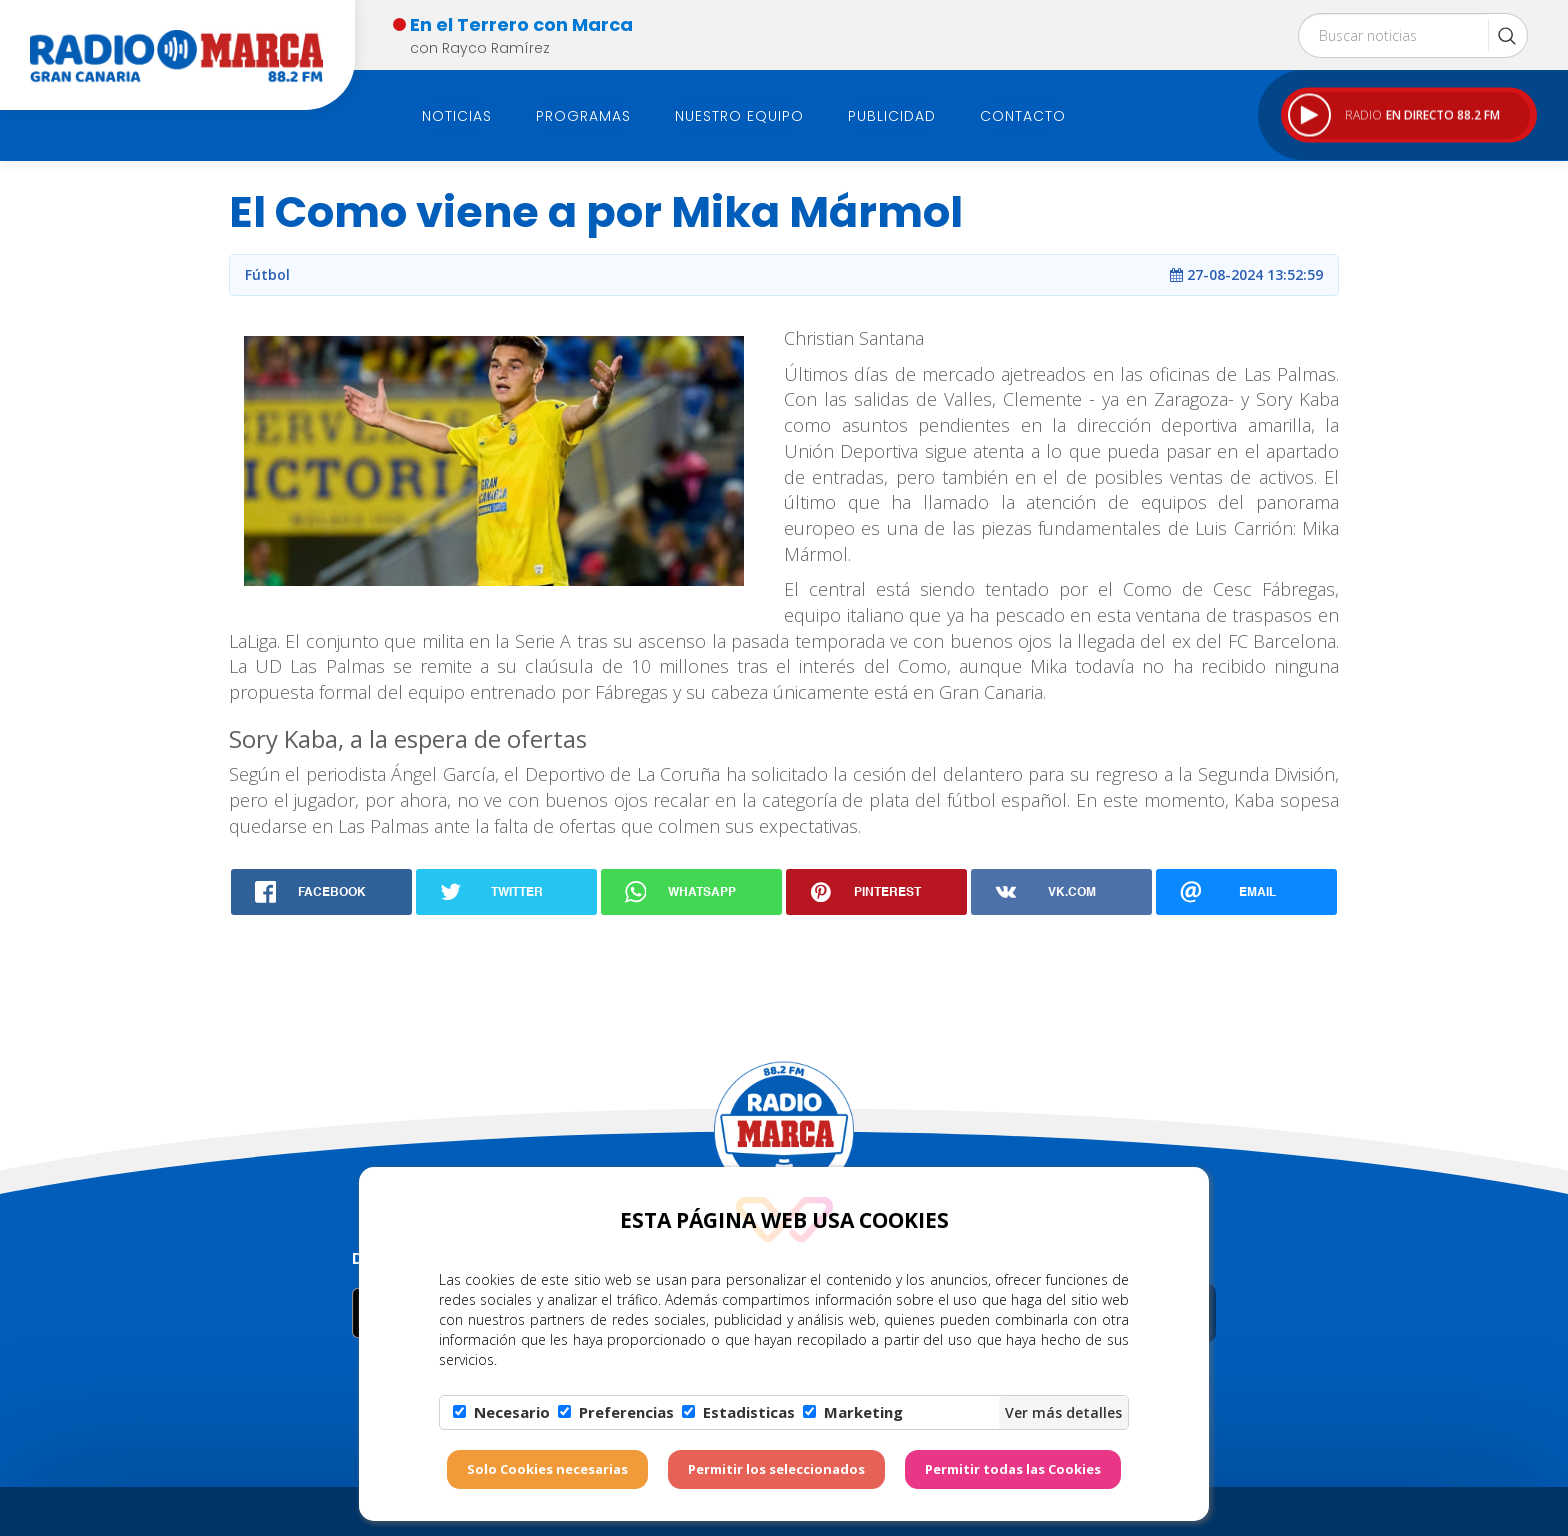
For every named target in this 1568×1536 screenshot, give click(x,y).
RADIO (1394, 115)
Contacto (1023, 116)
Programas (583, 116)
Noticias (457, 116)
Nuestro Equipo (739, 116)
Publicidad (892, 116)
